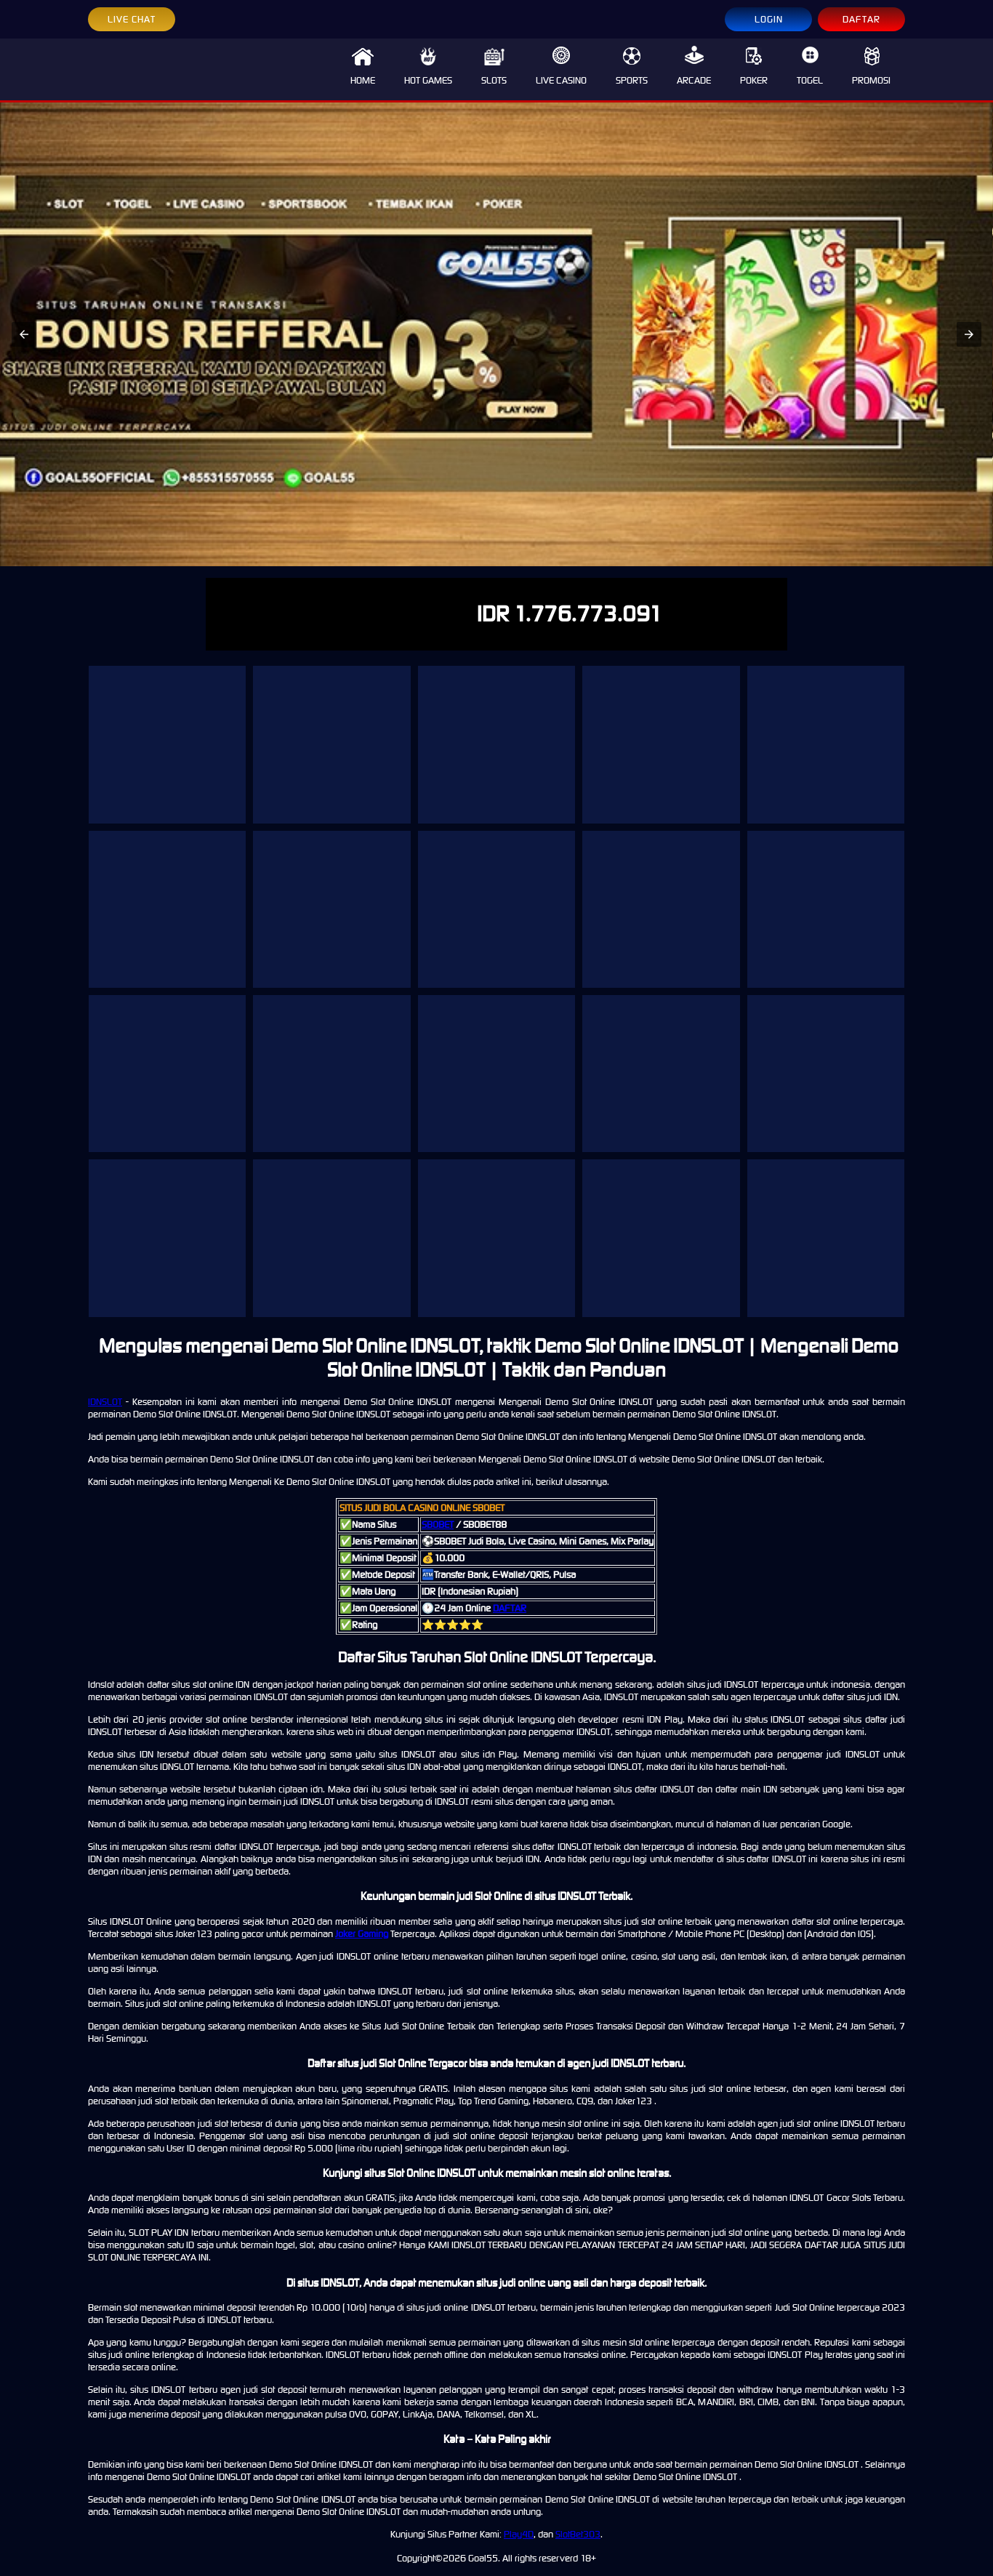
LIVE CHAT (132, 19)
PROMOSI (871, 66)
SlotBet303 (577, 2534)
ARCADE (694, 66)
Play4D (519, 2534)
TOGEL (810, 66)
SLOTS (494, 66)
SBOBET (438, 1524)
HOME (362, 66)
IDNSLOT (105, 1402)
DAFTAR (861, 19)
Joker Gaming (361, 1934)
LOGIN (769, 19)
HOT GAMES (428, 66)
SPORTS (632, 66)
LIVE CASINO (561, 66)
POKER (754, 66)
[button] (24, 334)
